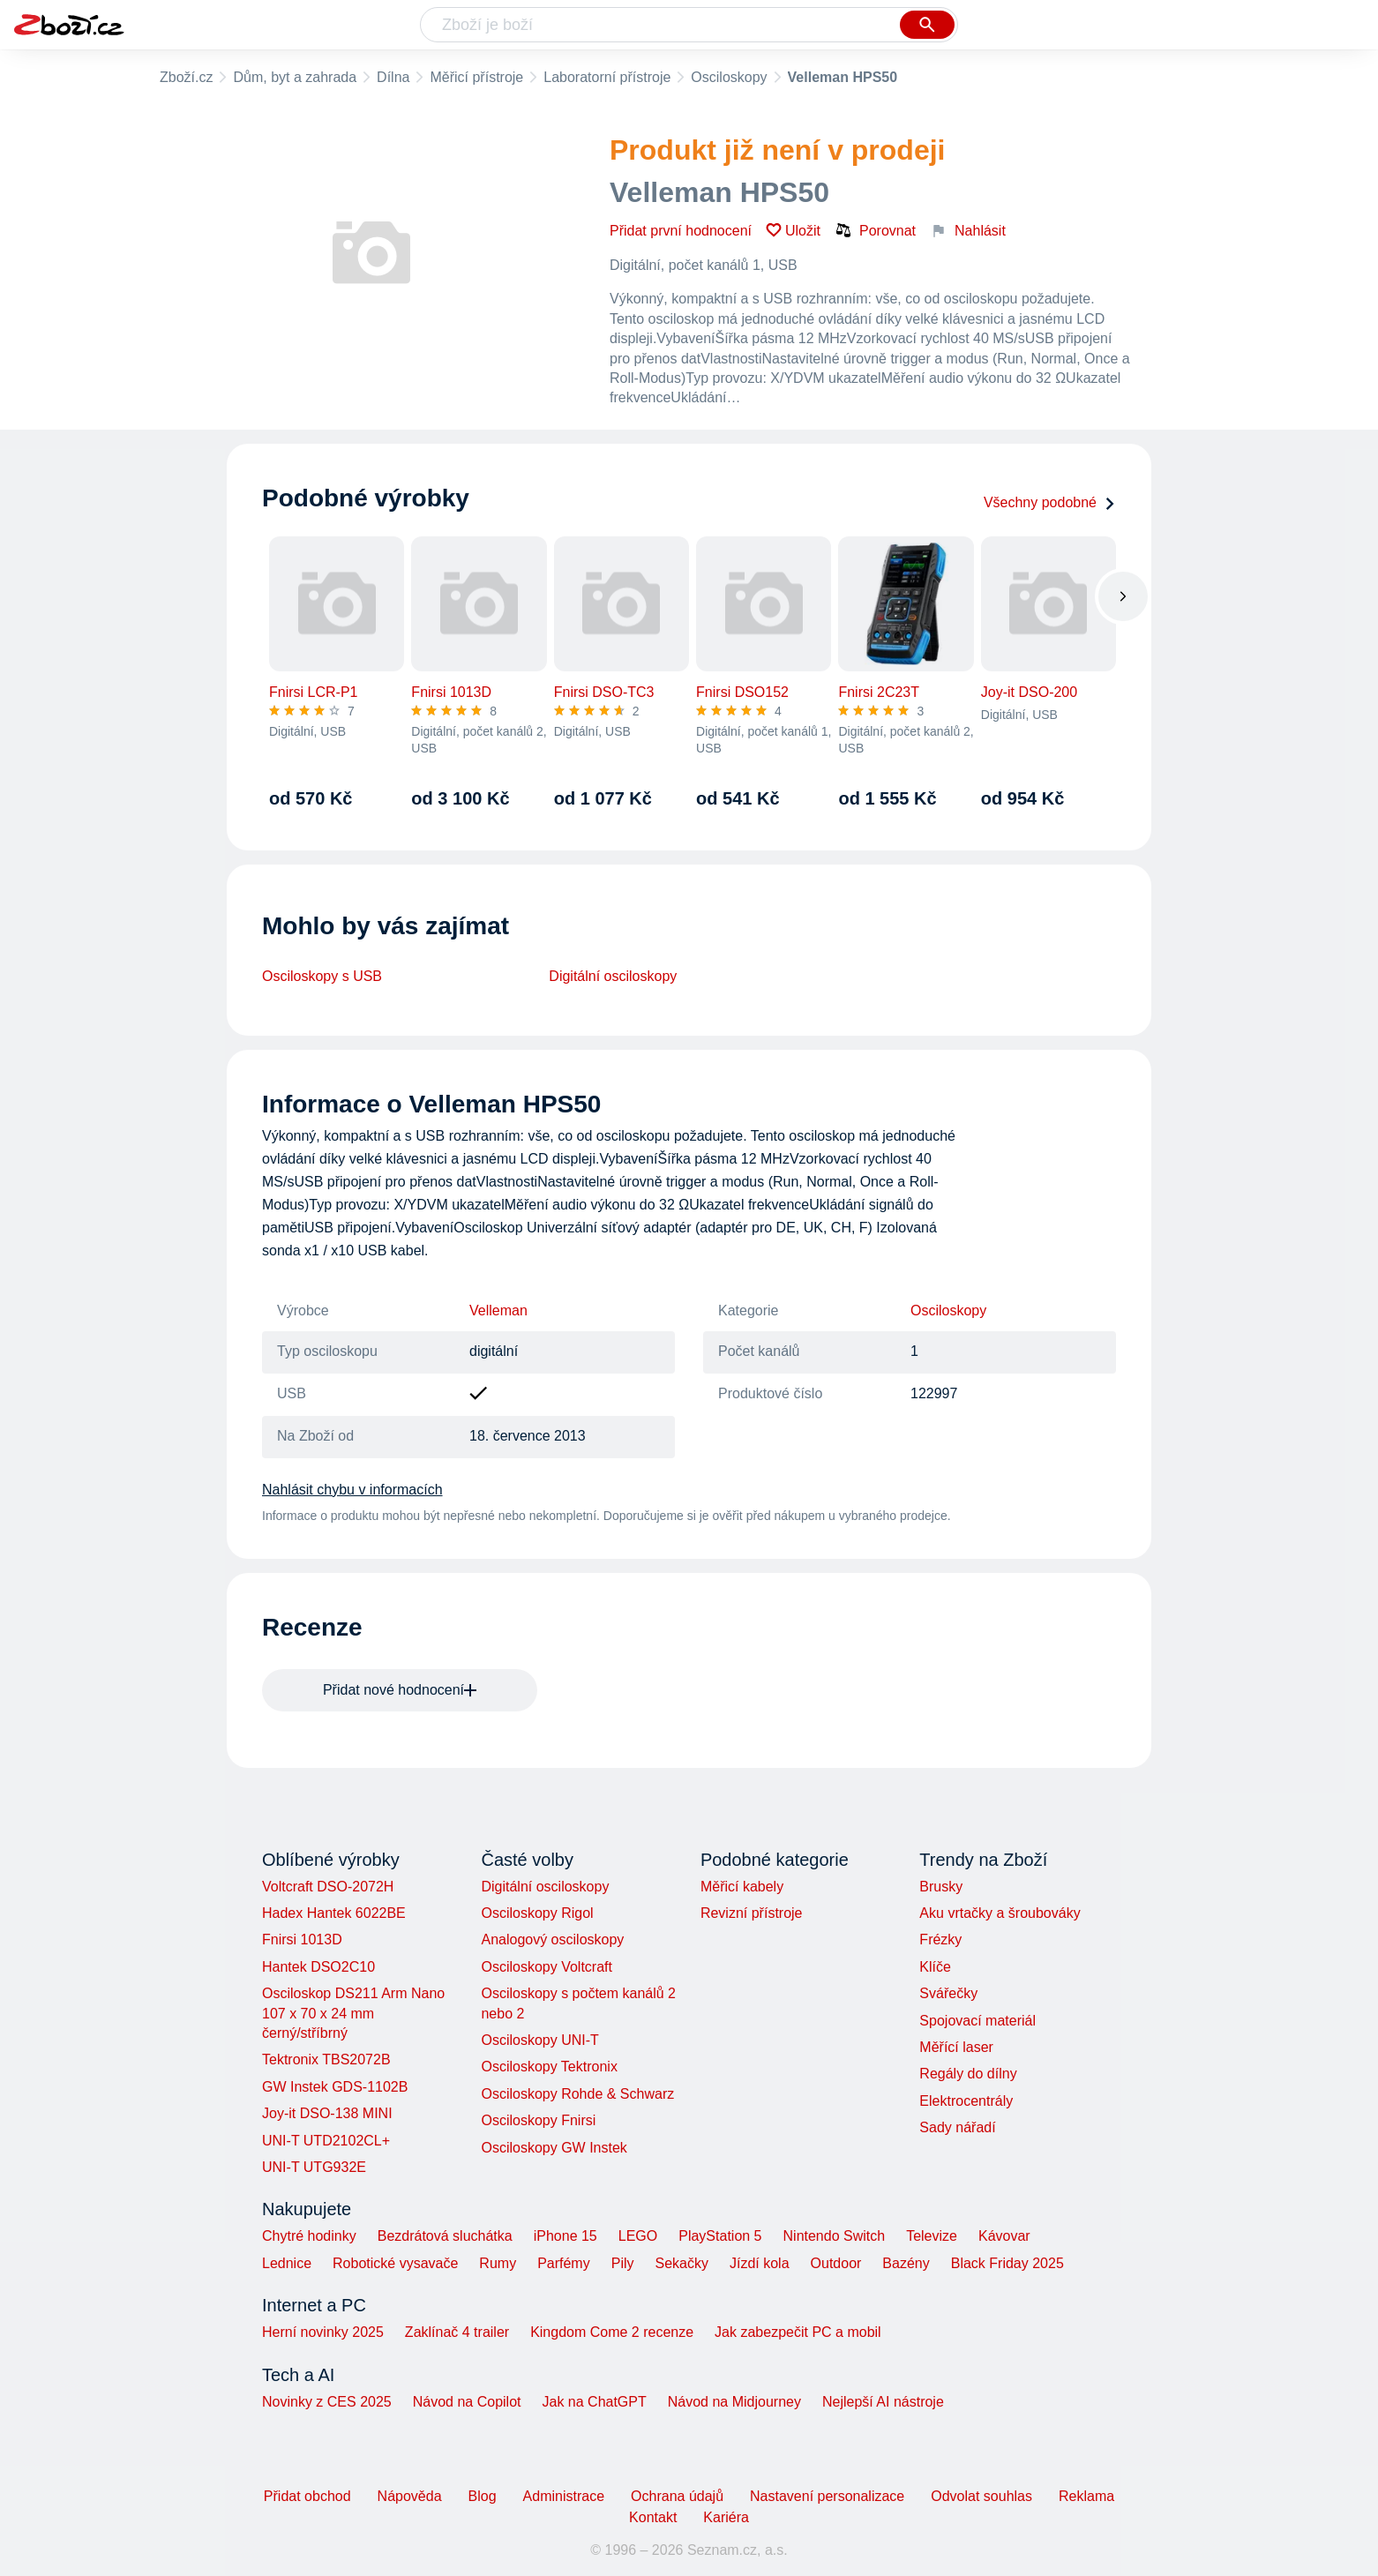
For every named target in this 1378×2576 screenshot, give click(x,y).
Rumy (497, 2263)
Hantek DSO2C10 (318, 1966)
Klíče (935, 1966)
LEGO (637, 2235)
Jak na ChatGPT (594, 2401)
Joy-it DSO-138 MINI (327, 2113)
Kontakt (653, 2517)
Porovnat (875, 230)
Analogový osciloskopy (552, 1939)
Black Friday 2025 (1007, 2263)
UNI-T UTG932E (314, 2167)
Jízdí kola (760, 2263)
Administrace (563, 2496)
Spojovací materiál (977, 2020)
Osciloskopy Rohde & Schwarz (577, 2093)
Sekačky (681, 2263)
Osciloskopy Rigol (537, 1913)
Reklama (1086, 2496)
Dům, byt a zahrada (294, 77)
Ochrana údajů (677, 2496)
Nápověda (410, 2496)
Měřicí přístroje (476, 77)
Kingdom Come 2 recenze (611, 2332)
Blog (482, 2496)
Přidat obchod (307, 2496)
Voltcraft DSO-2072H (327, 1886)
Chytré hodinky (309, 2235)
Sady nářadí (957, 2127)
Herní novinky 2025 (323, 2332)
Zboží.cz (186, 77)
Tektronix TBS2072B (326, 2059)
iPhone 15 (565, 2235)
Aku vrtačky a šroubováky (999, 1913)
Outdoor (836, 2263)
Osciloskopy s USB (322, 976)
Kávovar (1004, 2235)
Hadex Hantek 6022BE (334, 1913)
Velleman (498, 1310)
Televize (931, 2235)
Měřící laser (956, 2047)
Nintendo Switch (834, 2235)
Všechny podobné (1050, 502)
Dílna (393, 77)
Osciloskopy (729, 77)
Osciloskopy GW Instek (553, 2147)
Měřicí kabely (741, 1886)
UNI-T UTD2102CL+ (326, 2140)
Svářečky (948, 1993)
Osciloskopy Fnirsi (538, 2120)
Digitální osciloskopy (613, 976)
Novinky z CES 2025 (327, 2401)
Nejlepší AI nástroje (883, 2401)
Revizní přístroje (751, 1913)
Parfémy (563, 2263)
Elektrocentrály (966, 2100)
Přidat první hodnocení (681, 230)
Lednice (286, 2263)
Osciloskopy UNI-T (539, 2040)
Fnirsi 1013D (302, 1939)
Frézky (940, 1939)
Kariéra (726, 2517)
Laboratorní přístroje (606, 77)
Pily (622, 2263)
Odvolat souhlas (981, 2496)
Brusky (940, 1886)
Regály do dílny (967, 2073)
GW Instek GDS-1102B (335, 2086)
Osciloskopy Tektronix (549, 2066)
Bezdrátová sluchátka (445, 2235)
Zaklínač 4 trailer (457, 2332)
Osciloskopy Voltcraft (546, 1966)
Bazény (905, 2263)
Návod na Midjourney (734, 2401)
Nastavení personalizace (827, 2496)
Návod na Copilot (467, 2401)
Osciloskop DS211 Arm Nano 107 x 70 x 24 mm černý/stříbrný (353, 2013)
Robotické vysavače (395, 2263)
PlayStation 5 (719, 2235)
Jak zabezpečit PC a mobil (798, 2332)
